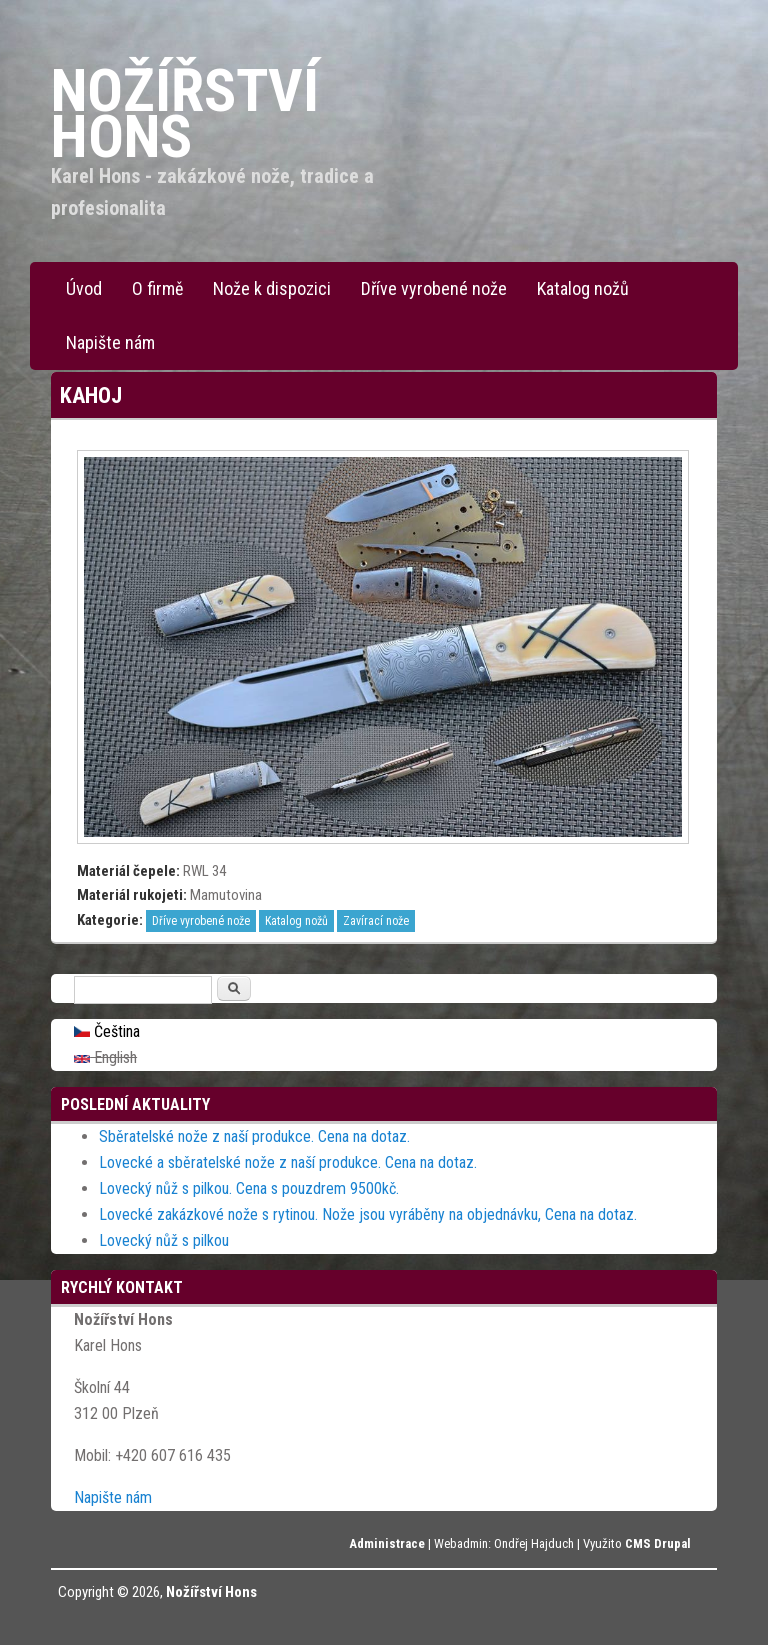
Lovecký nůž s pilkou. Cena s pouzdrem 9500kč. (249, 1188)
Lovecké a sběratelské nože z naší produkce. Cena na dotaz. (288, 1162)
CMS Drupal (658, 1543)
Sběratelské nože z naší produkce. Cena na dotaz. (254, 1136)
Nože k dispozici (272, 288)
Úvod (84, 288)
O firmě (157, 288)
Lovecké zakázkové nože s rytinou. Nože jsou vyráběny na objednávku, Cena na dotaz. (368, 1214)
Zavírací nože (376, 921)
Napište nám (110, 342)
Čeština (107, 1031)
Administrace (387, 1543)
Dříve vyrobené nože (434, 288)
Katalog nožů (583, 288)
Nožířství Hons (211, 1592)
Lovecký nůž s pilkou (164, 1240)
